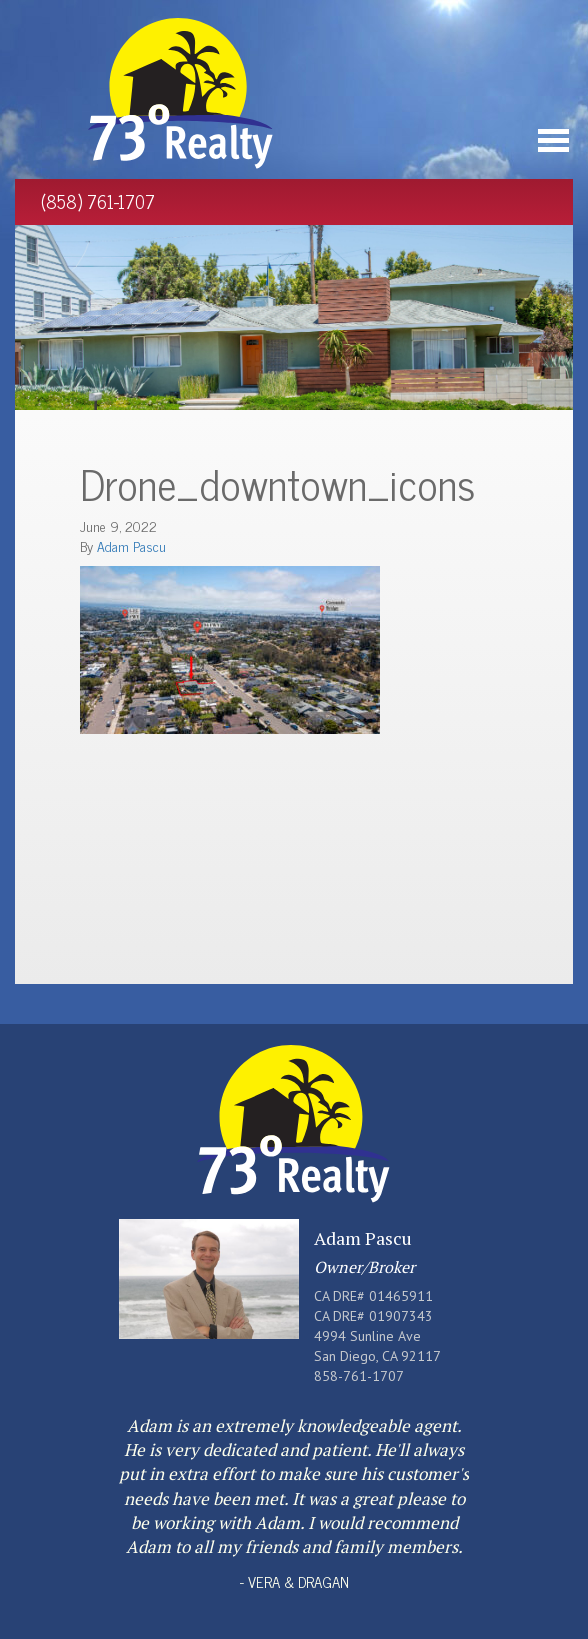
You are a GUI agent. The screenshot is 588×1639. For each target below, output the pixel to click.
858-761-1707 (359, 1376)
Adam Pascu (131, 545)
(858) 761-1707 (98, 201)
